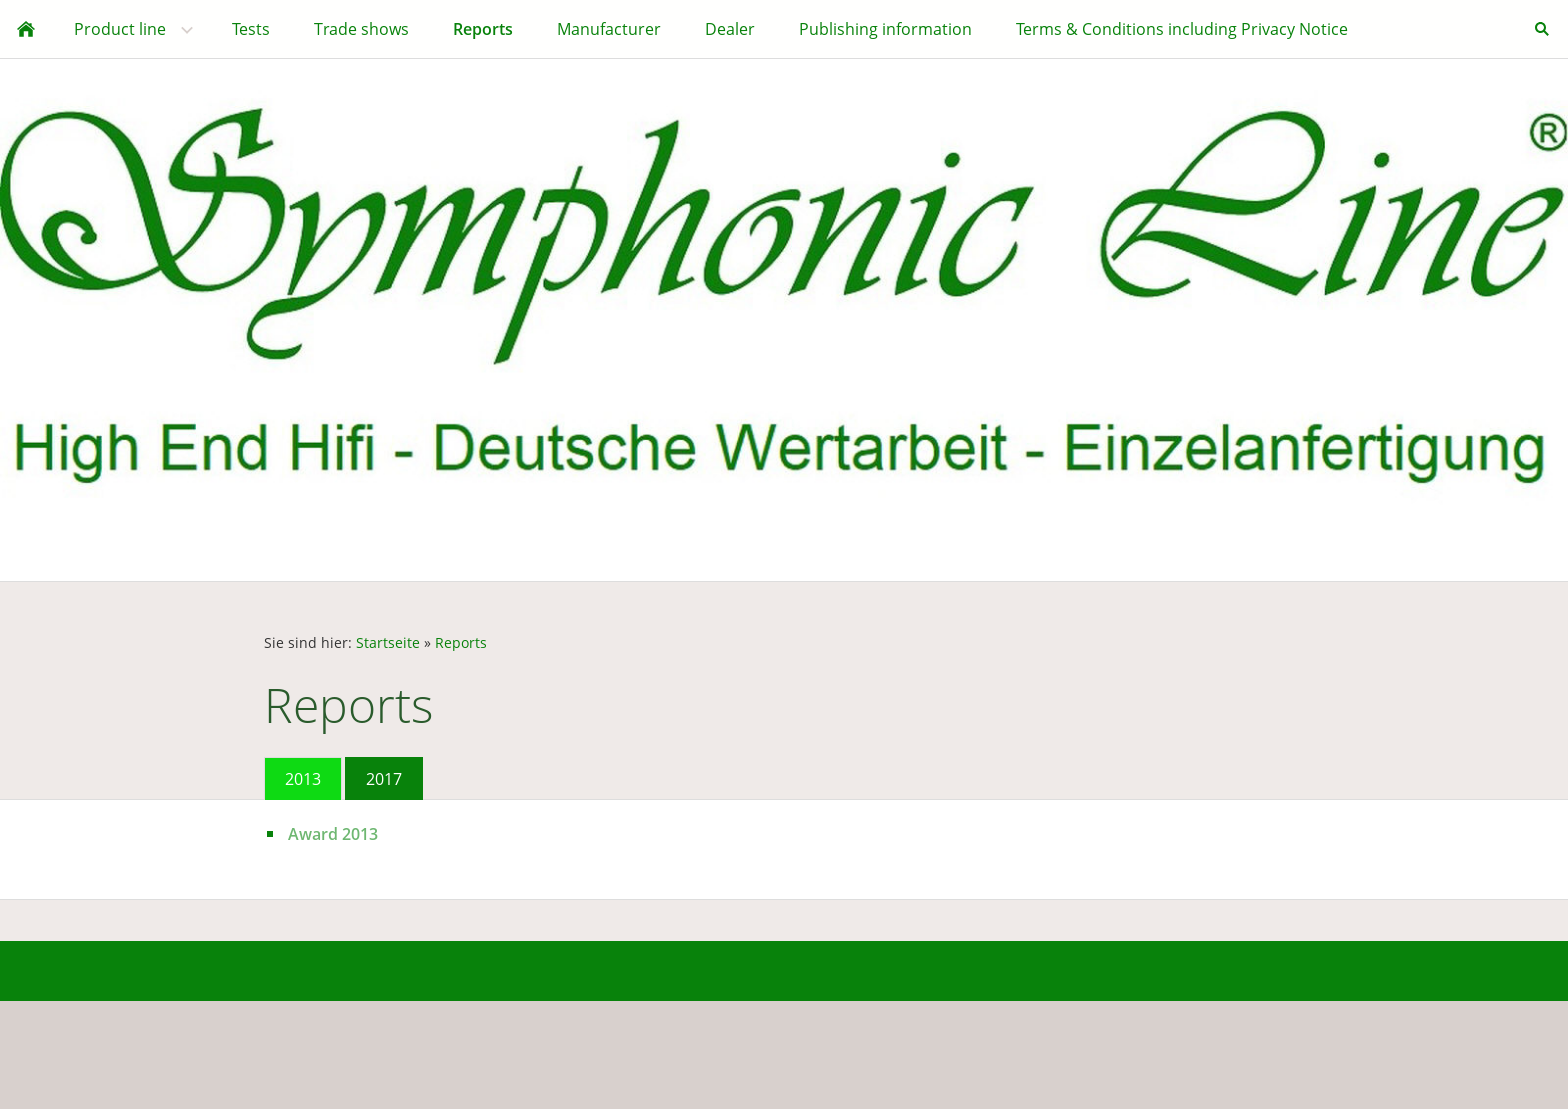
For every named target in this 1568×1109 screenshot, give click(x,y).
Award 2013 (333, 834)
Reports (461, 642)
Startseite (388, 642)
